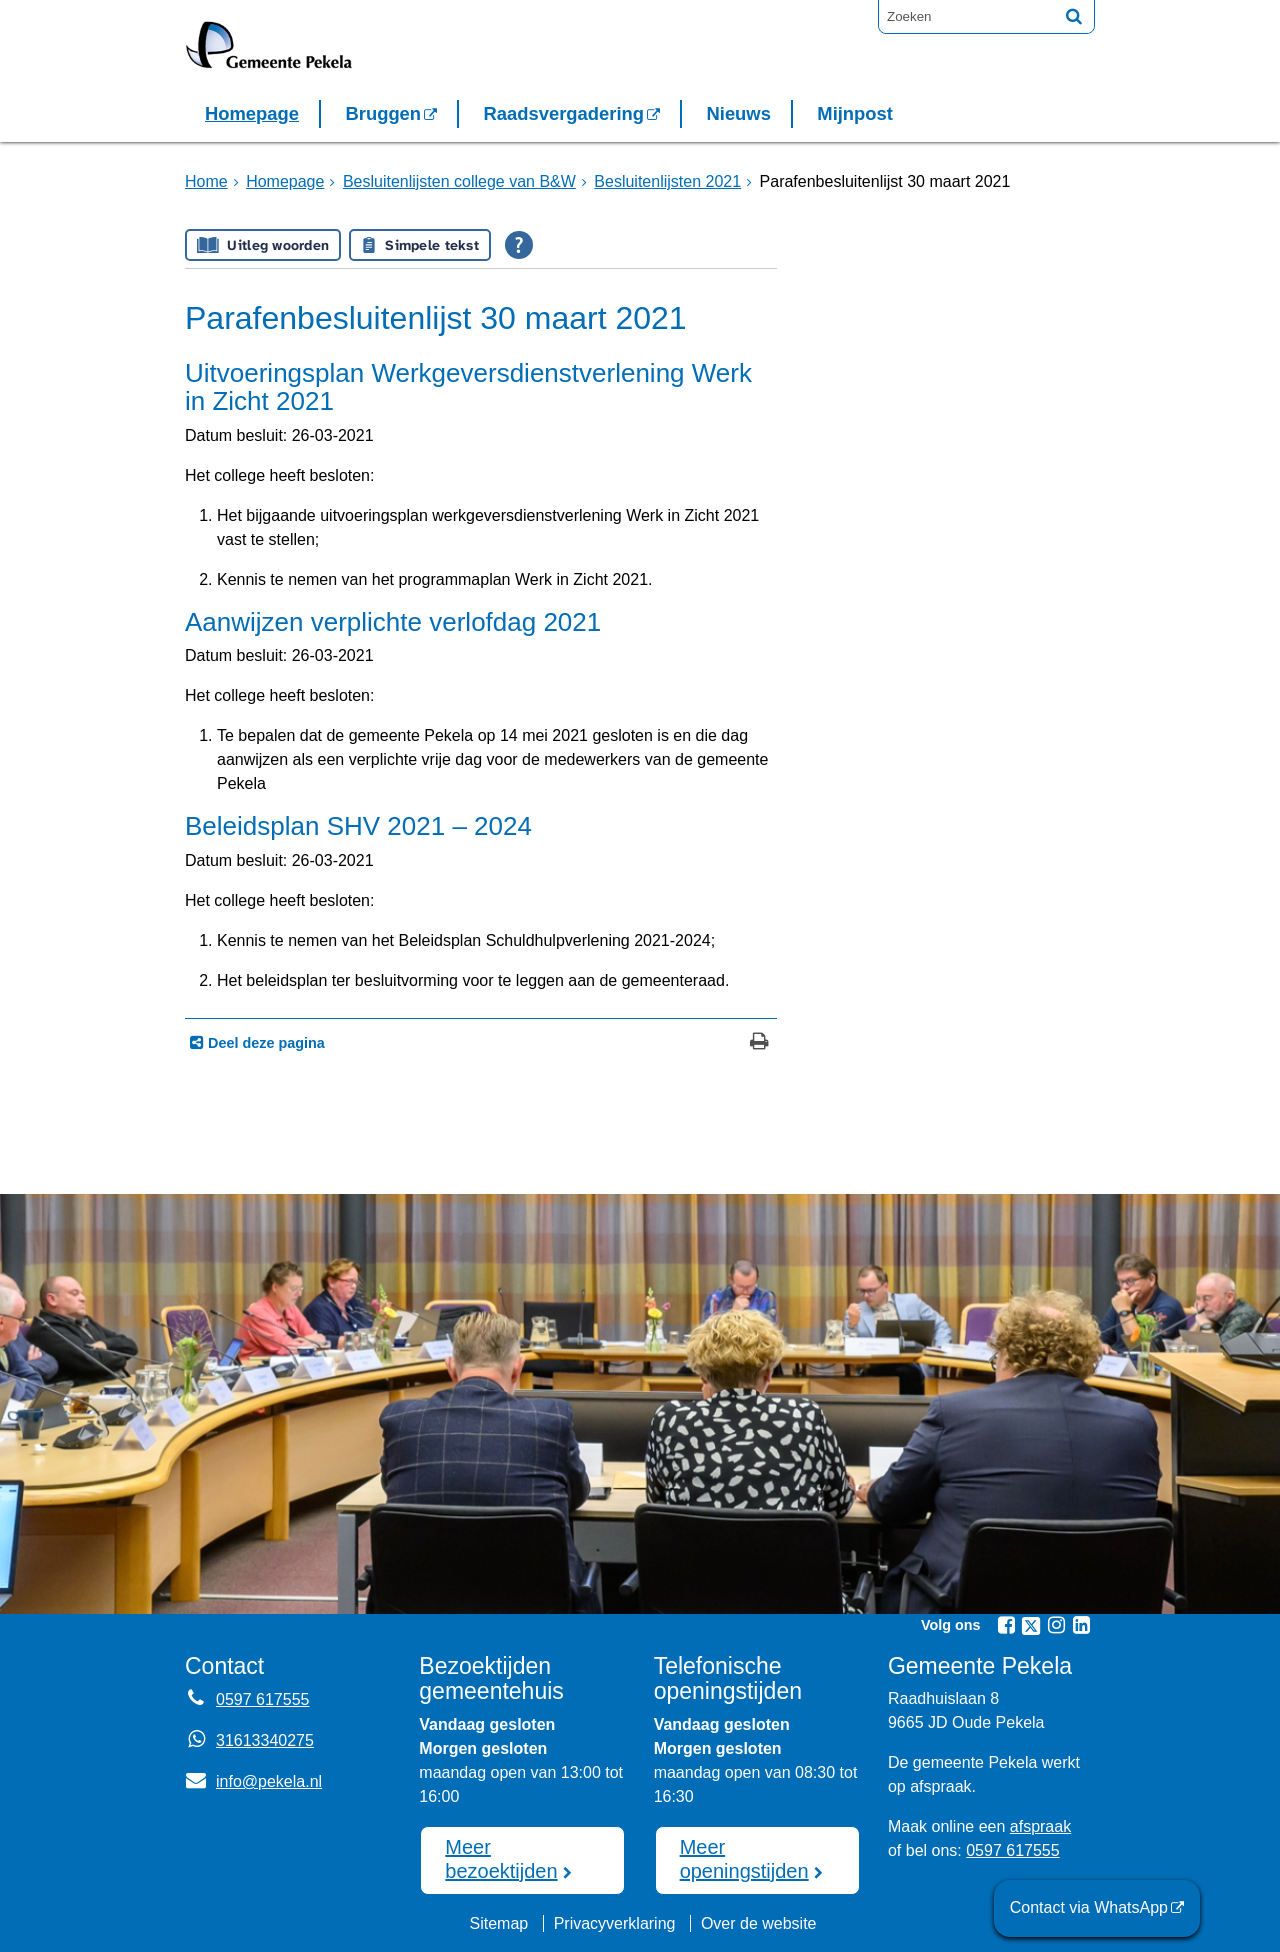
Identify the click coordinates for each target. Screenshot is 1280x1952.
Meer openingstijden (744, 1859)
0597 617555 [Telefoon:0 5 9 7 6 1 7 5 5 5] (262, 1699)
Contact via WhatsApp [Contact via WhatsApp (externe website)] (1089, 1907)
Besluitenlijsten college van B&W (459, 181)
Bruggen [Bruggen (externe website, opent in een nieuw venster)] (383, 113)
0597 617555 (1012, 1850)
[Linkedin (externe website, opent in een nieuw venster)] (1081, 1625)
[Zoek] (1074, 16)
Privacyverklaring (615, 1923)
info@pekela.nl (253, 1781)
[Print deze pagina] (759, 1043)
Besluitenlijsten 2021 (667, 181)
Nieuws (738, 113)
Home (206, 181)
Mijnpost (855, 113)
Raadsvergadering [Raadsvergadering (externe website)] (564, 113)
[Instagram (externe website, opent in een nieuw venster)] (1056, 1625)
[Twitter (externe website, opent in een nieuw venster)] (1031, 1626)
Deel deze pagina (264, 1043)
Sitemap (498, 1923)
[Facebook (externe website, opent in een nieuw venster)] (1006, 1625)
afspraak (1040, 1826)
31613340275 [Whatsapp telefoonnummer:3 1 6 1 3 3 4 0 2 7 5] (265, 1740)
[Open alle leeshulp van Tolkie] (519, 245)
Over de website (759, 1923)
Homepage (252, 113)
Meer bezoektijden (501, 1859)
